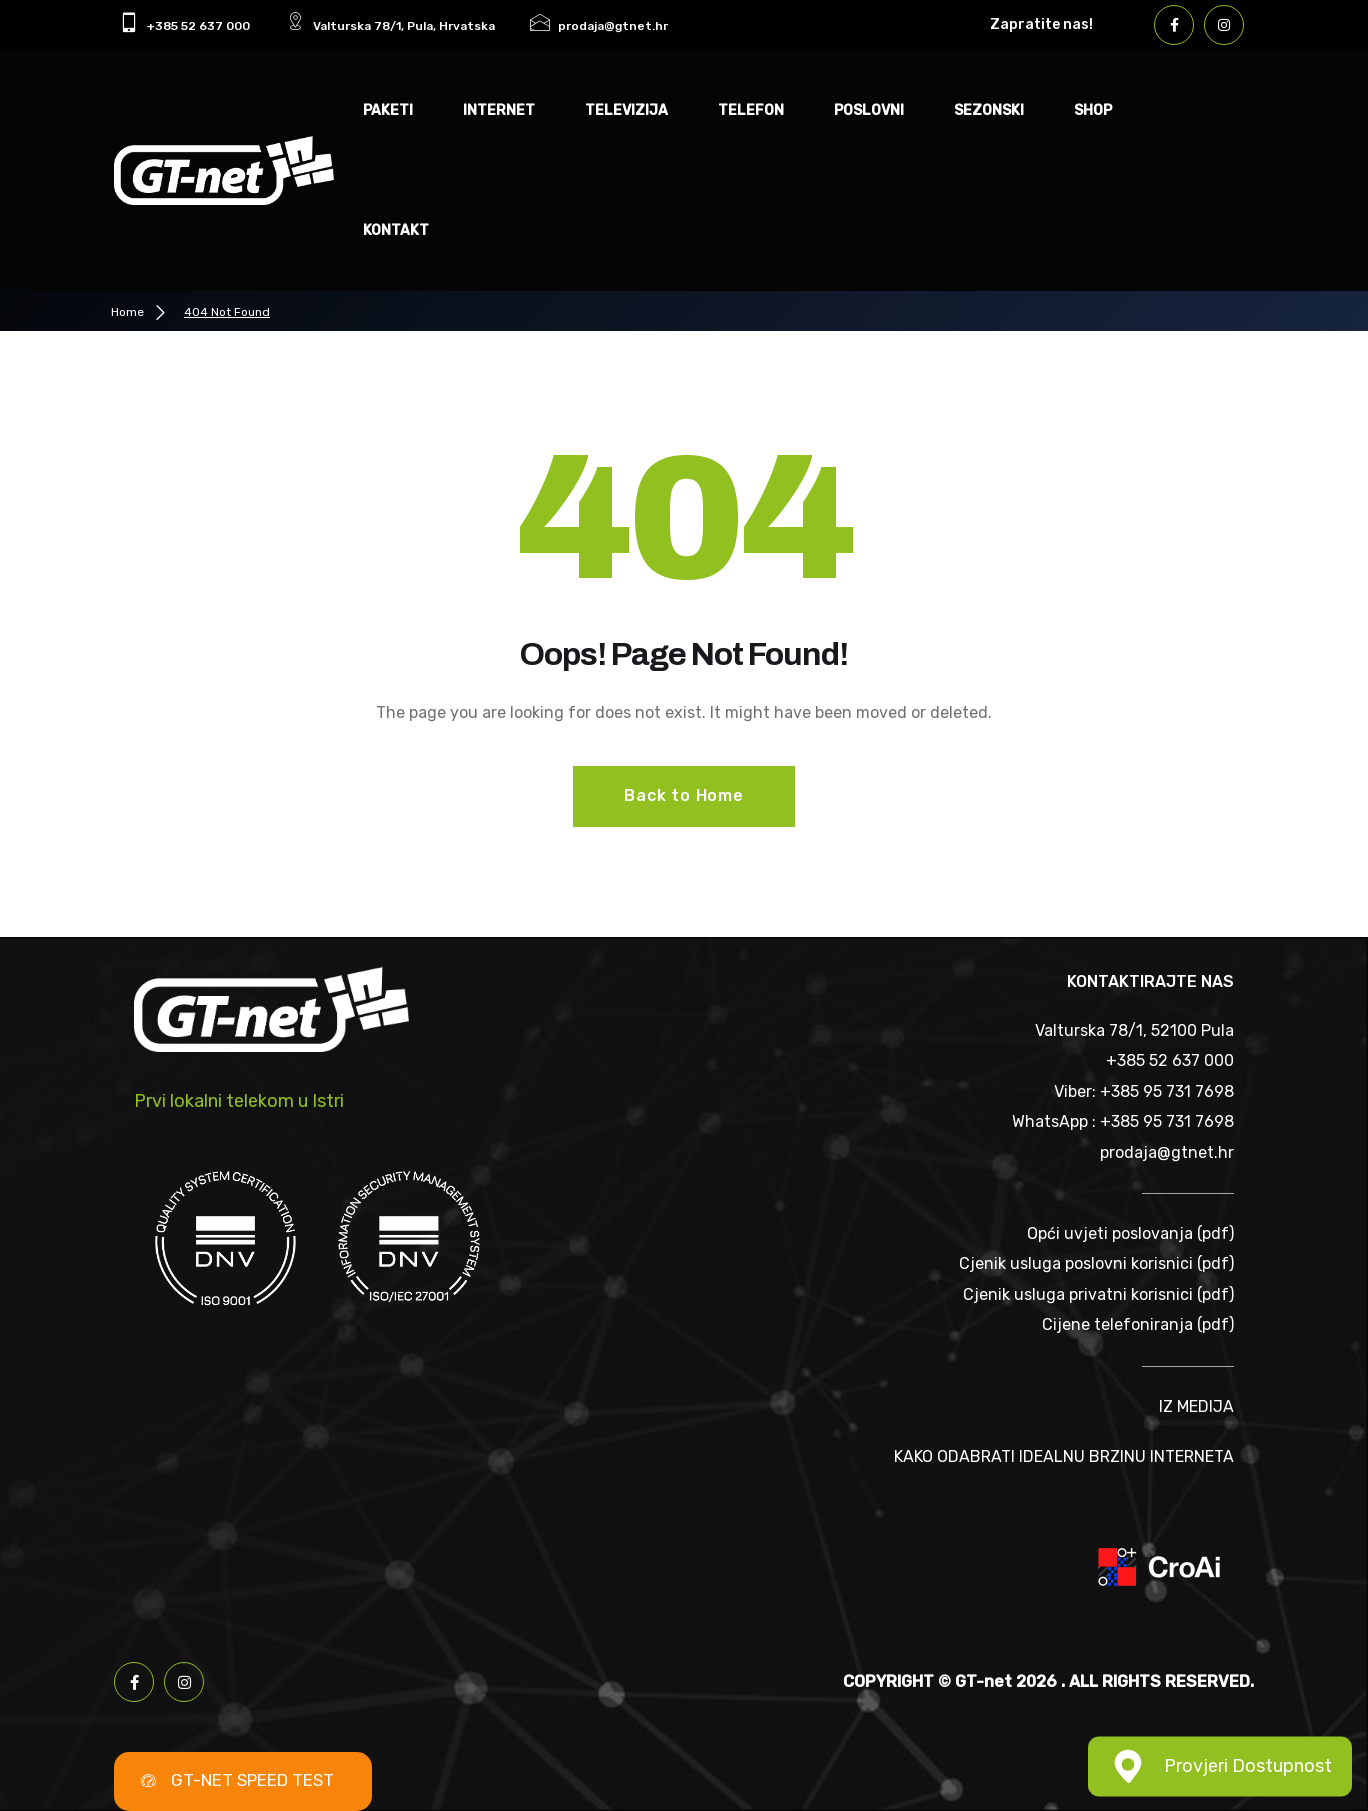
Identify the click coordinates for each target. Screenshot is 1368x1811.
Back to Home (684, 795)
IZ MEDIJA (1196, 1406)
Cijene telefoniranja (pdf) (1138, 1324)
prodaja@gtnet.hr (1167, 1152)
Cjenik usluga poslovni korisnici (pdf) (1096, 1263)
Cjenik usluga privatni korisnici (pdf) (1098, 1294)
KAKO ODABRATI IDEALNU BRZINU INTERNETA (1064, 1456)
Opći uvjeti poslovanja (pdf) (1130, 1233)
